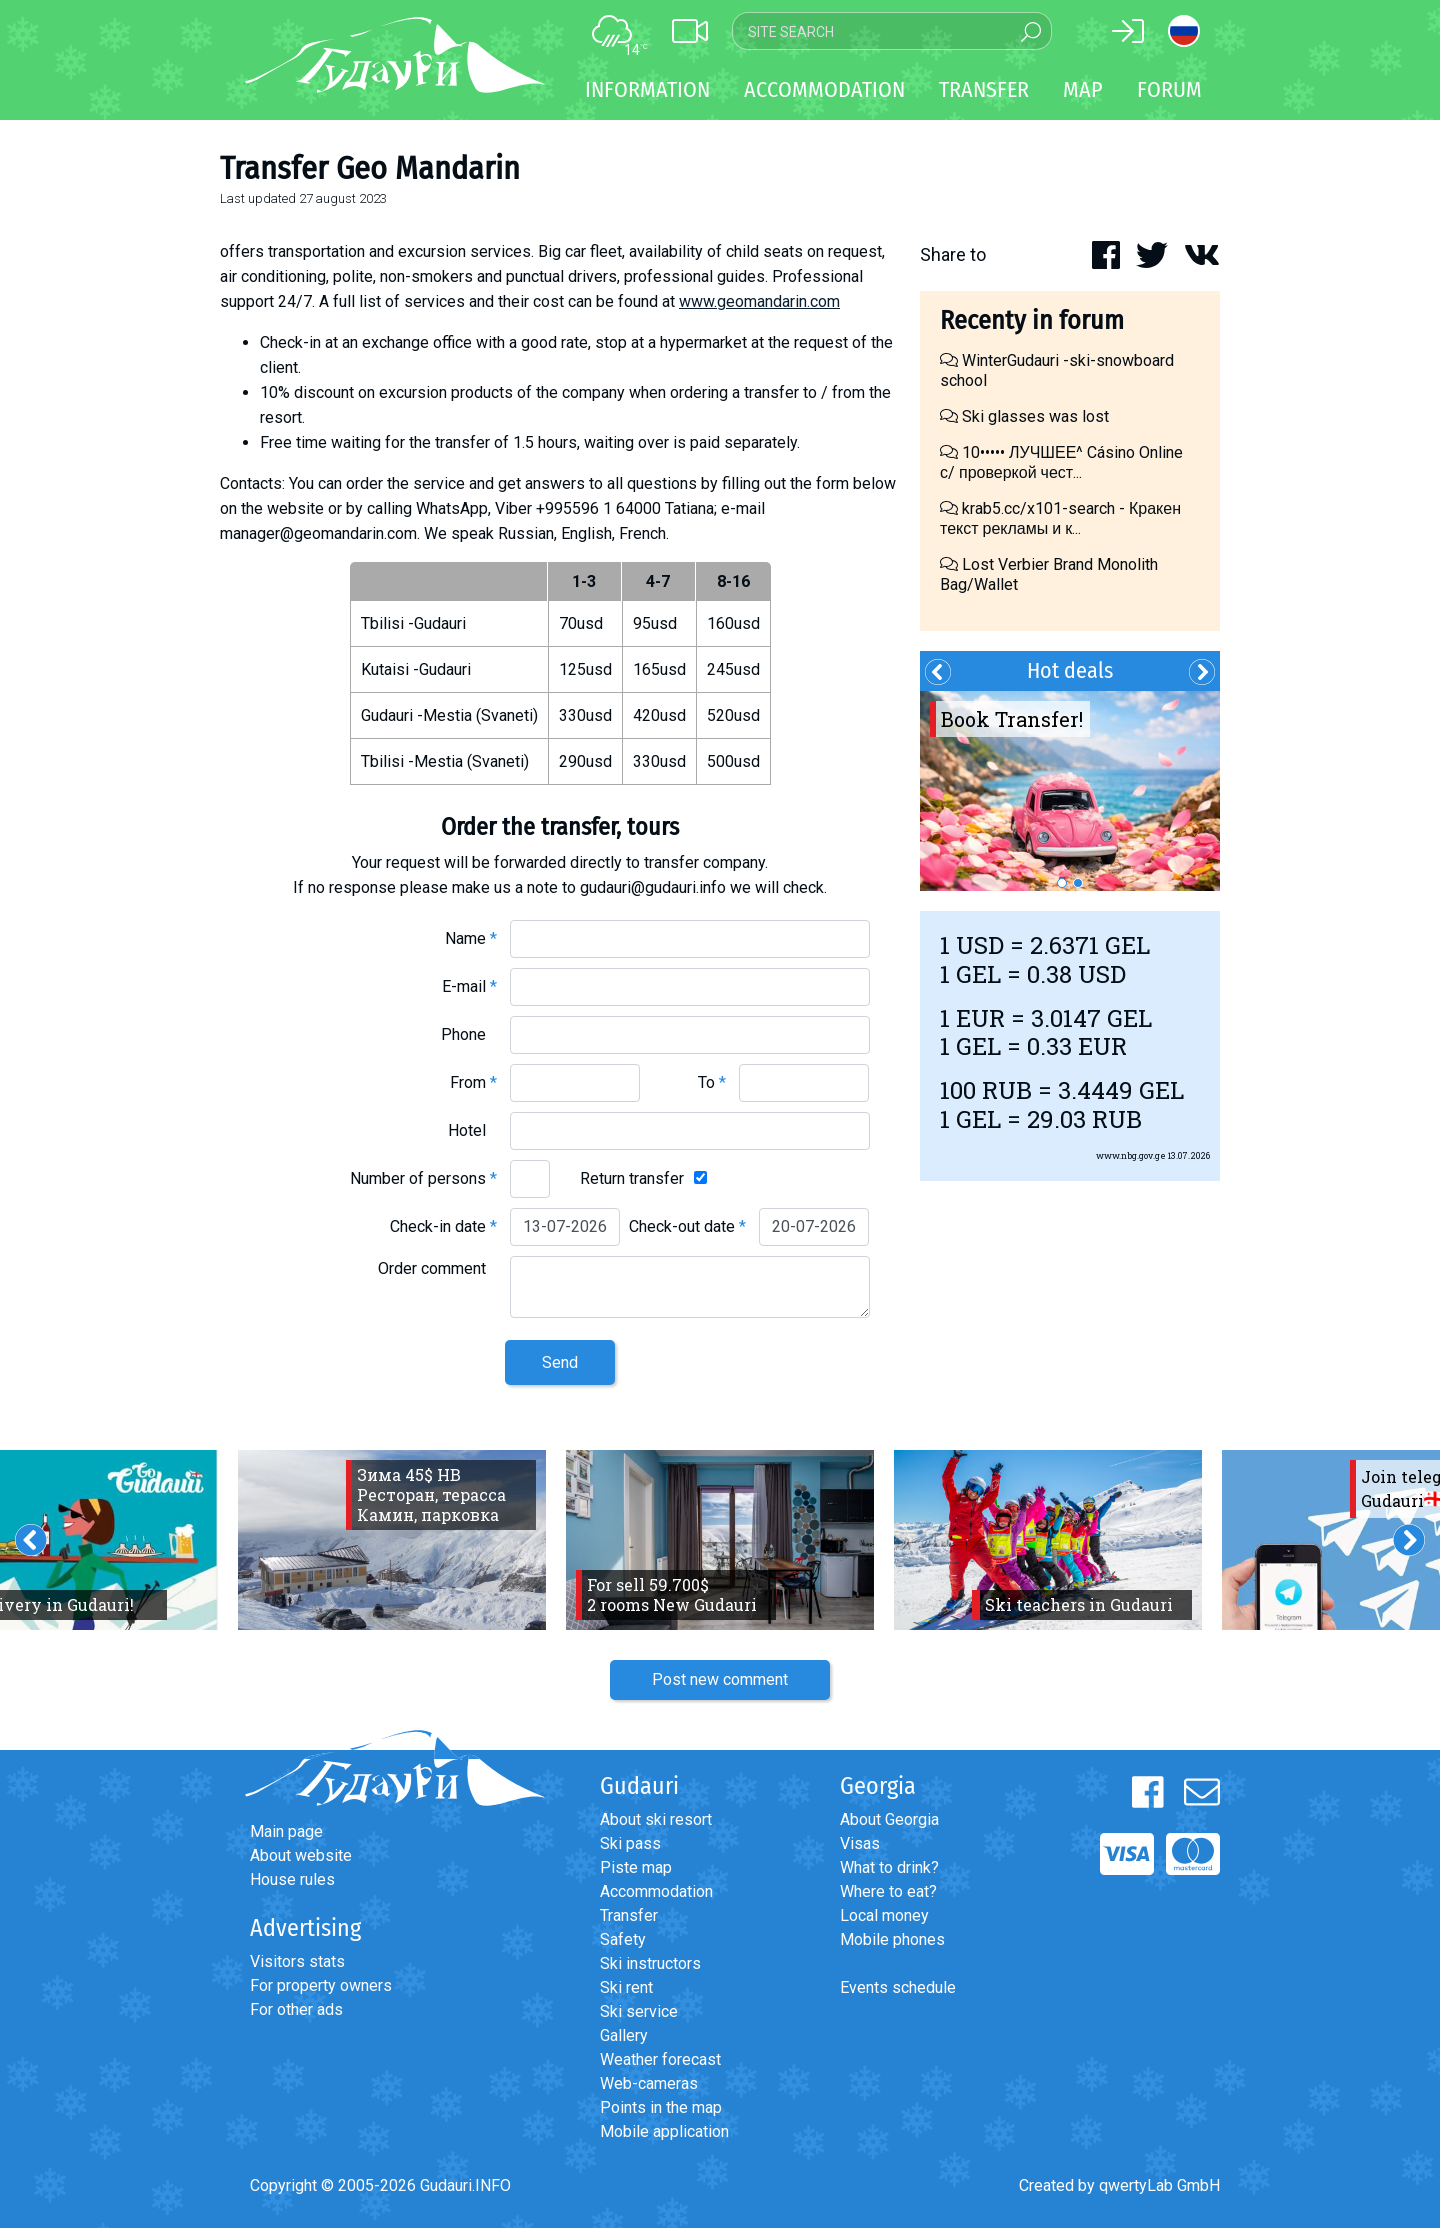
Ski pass (630, 1843)
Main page (286, 1831)
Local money (884, 1915)
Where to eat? (888, 1891)
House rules (292, 1879)
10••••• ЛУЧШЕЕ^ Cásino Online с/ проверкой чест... (1061, 462)
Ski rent (626, 1987)
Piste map (636, 1867)
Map (1083, 89)
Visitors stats (297, 1961)
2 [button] (1078, 883)
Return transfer (632, 1178)
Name (471, 938)
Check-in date (443, 1226)
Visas (860, 1843)
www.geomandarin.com (759, 301)
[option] (1070, 791)
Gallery (624, 2035)
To (712, 1082)
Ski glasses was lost (1024, 416)
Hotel (472, 1130)
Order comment (437, 1268)
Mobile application (664, 2131)
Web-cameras (649, 2083)
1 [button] (1062, 883)
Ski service (639, 2011)
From (473, 1082)
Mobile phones (892, 1939)
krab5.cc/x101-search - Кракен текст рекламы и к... (1060, 518)
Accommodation (656, 1891)
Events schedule (898, 1987)
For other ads (296, 2009)
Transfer (629, 1915)
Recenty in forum (1032, 320)
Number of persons (423, 1178)
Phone (469, 1034)
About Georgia (889, 1819)
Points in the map (661, 2107)
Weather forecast (660, 2059)
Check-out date (687, 1226)
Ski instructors (650, 1963)
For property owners (321, 1985)
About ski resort (656, 1819)
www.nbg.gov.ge (1131, 1155)
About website (301, 1855)
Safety (623, 1939)
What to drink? (889, 1867)
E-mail (469, 986)
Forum (1169, 89)
